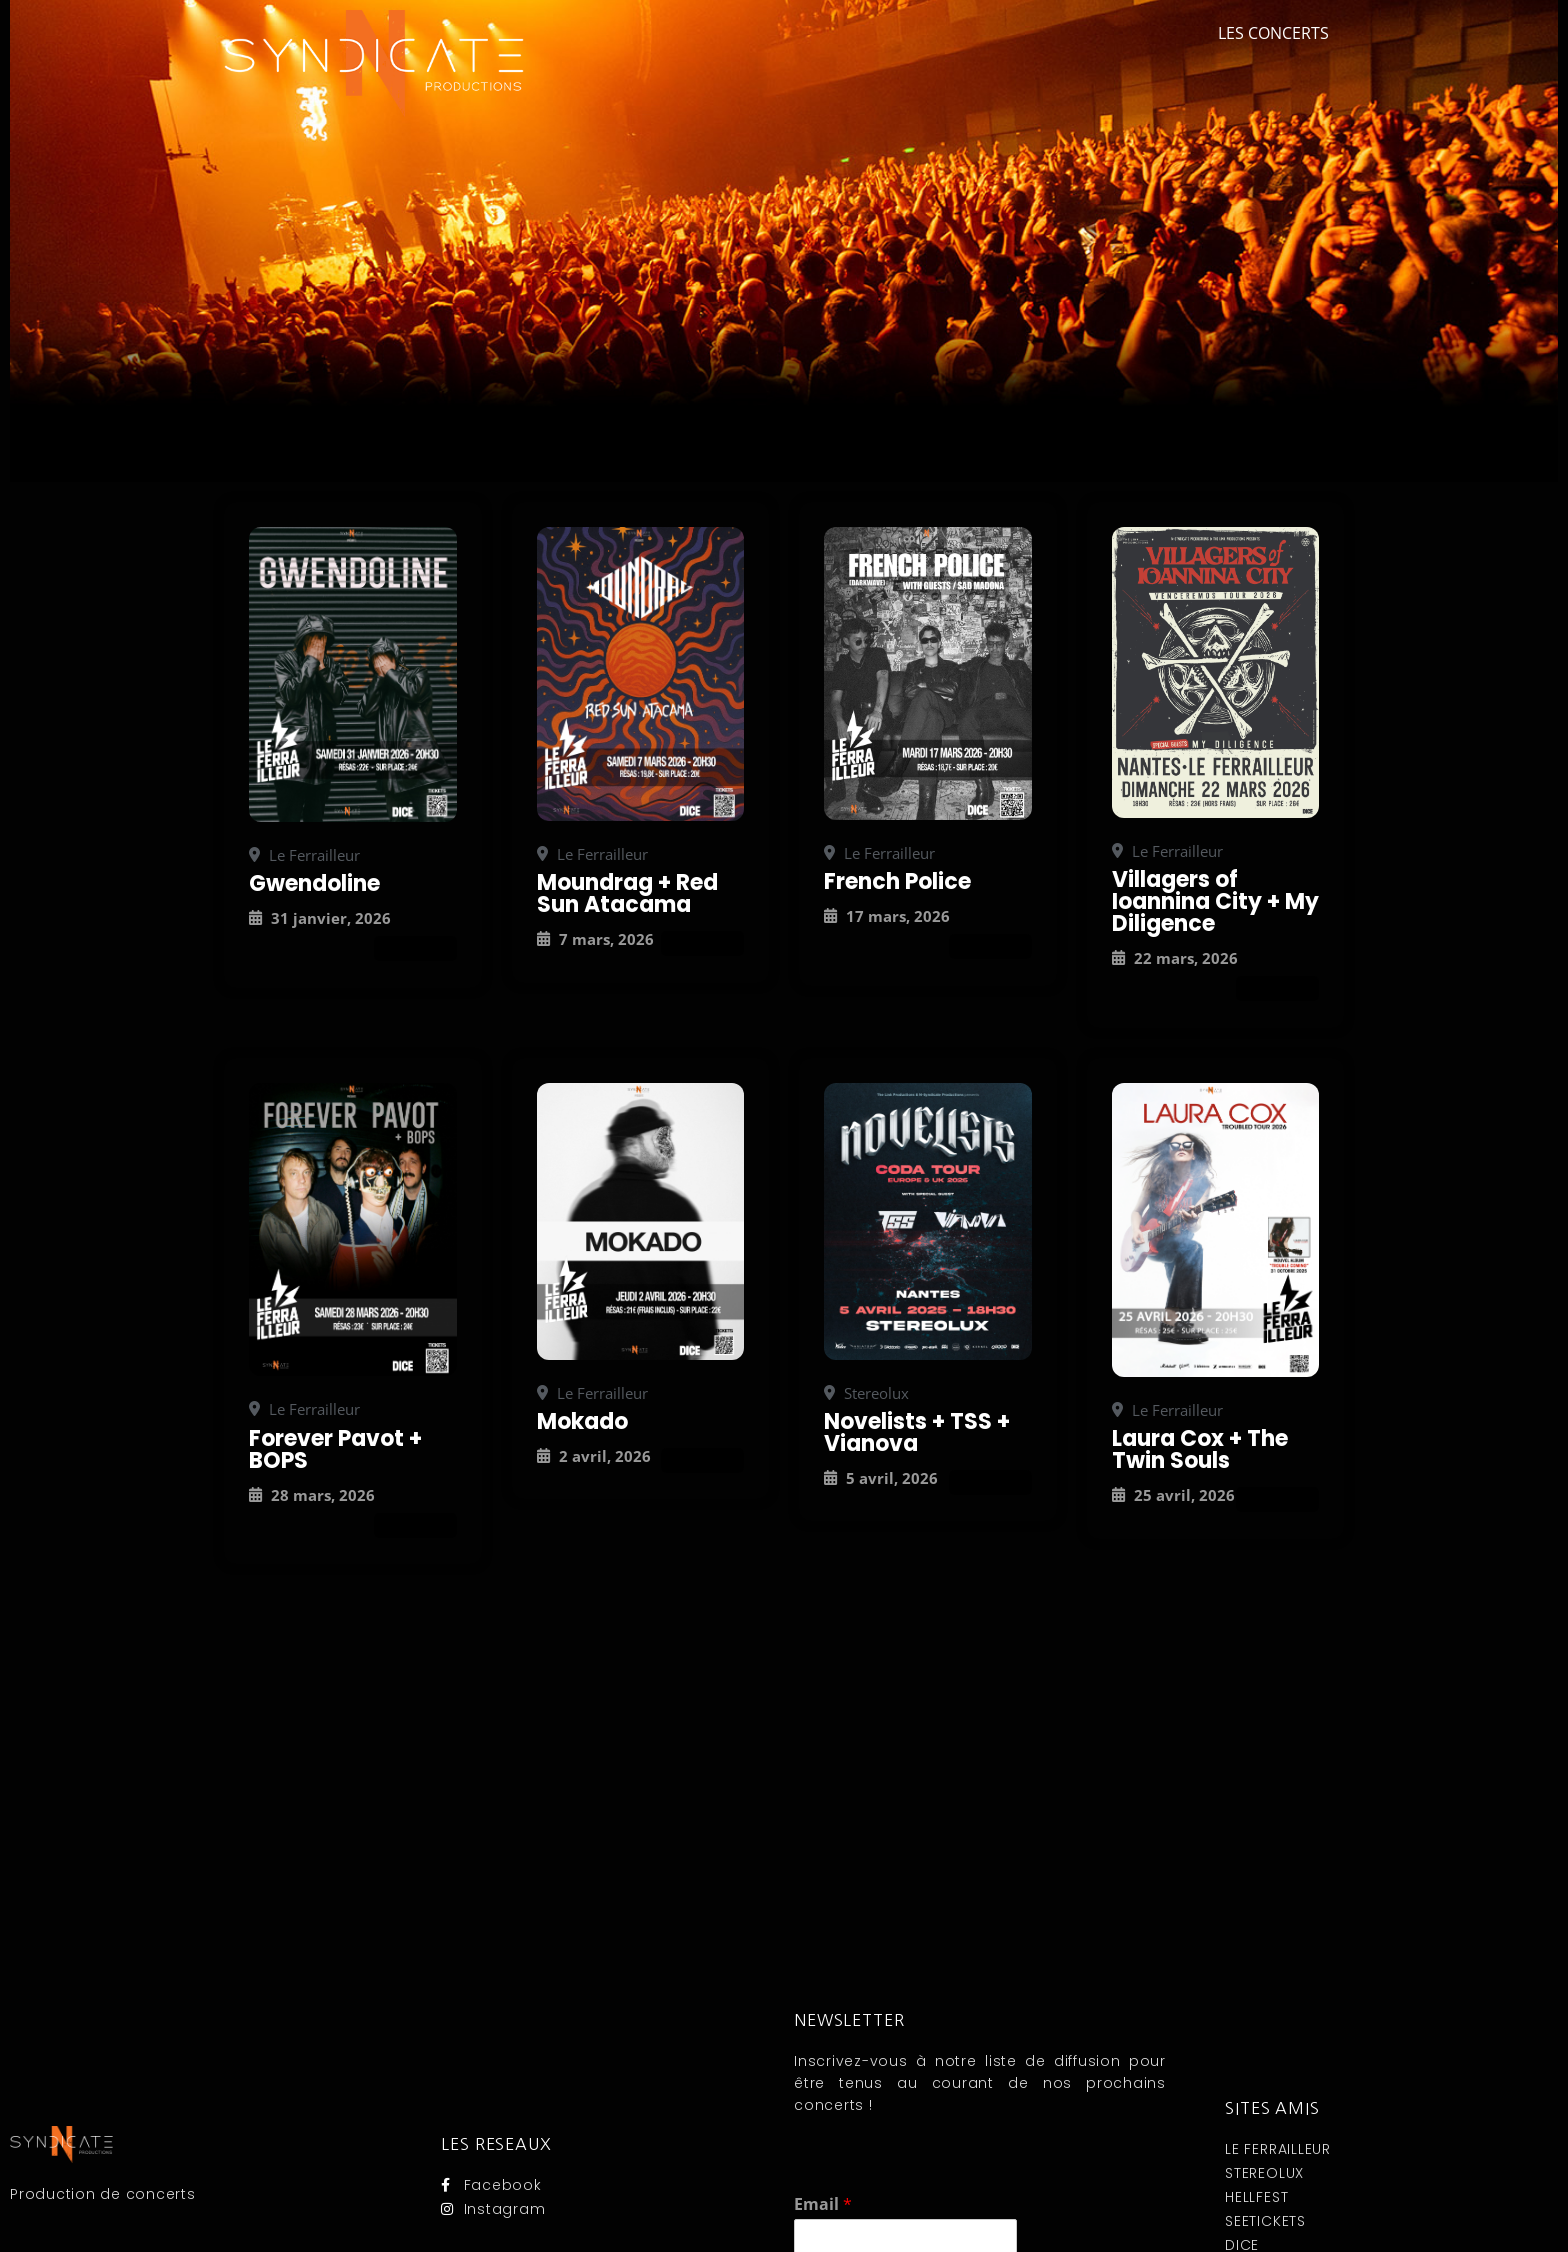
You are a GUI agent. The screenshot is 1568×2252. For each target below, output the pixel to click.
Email (823, 2204)
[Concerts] (353, 674)
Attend (415, 948)
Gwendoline (314, 883)
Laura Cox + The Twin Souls (1200, 1449)
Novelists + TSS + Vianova (917, 1432)
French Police (897, 881)
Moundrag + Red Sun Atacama (627, 893)
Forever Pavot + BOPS (335, 1449)
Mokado (582, 1421)
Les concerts (1273, 33)
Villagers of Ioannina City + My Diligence (1215, 901)
